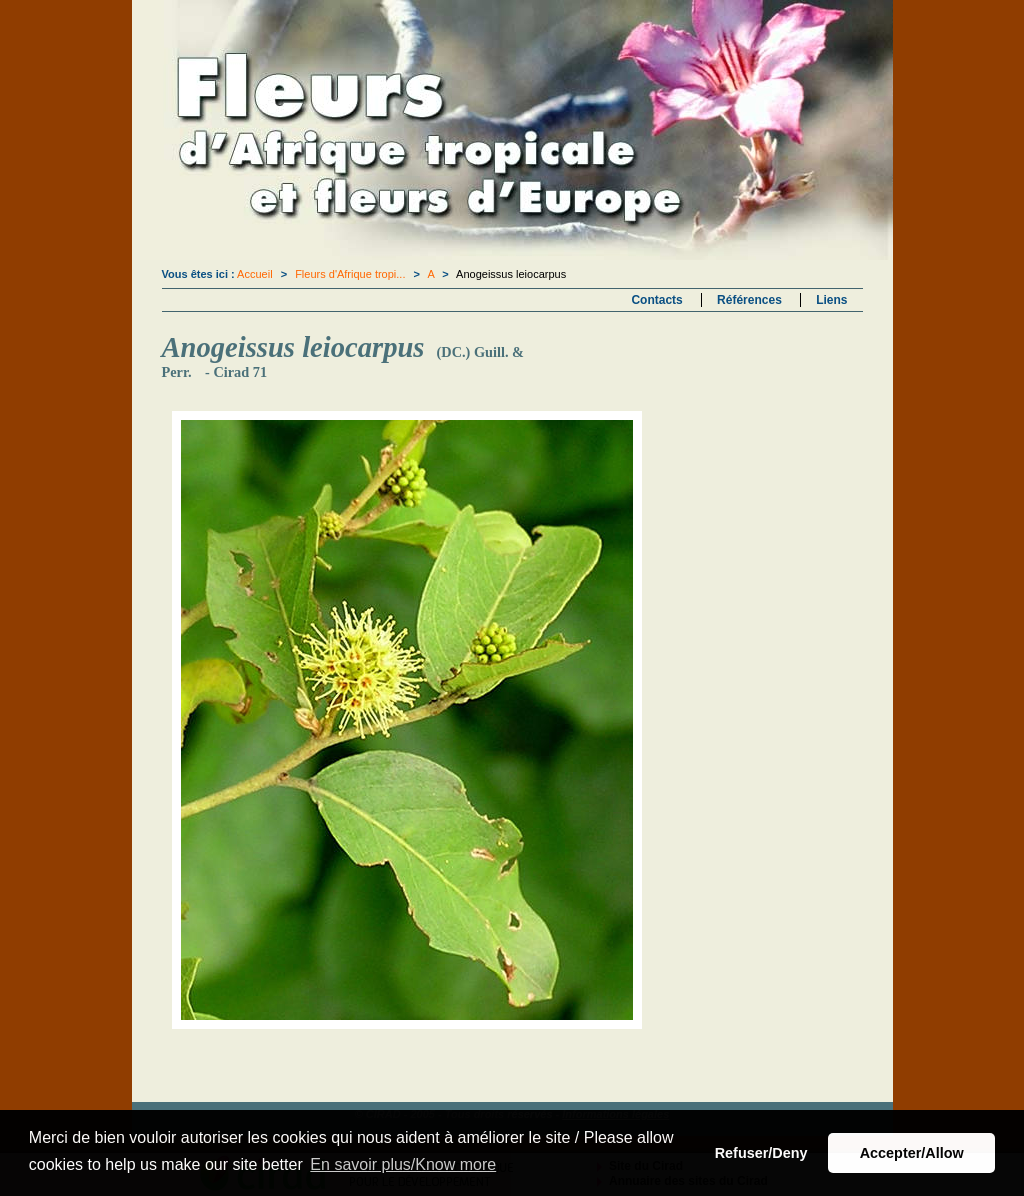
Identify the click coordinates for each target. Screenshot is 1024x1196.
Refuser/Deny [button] (761, 1153)
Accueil (254, 274)
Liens (831, 300)
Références (749, 300)
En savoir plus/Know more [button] (403, 1164)
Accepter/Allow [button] (912, 1153)
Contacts (656, 300)
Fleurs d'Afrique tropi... (350, 274)
